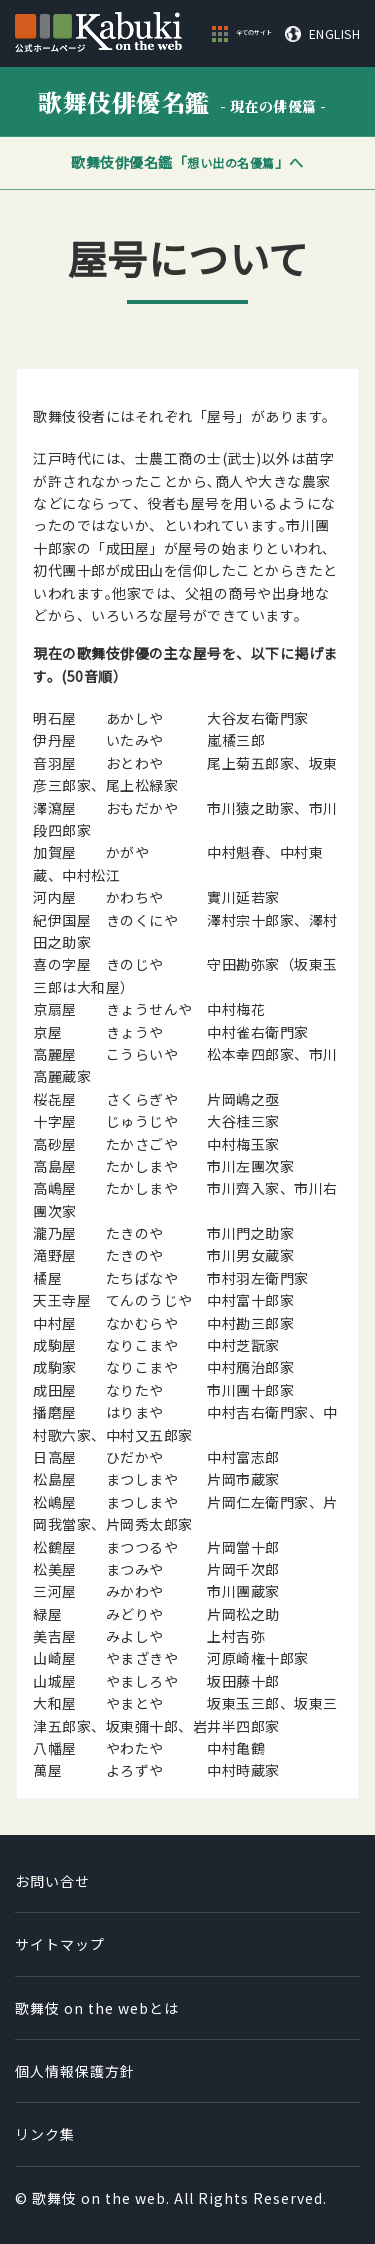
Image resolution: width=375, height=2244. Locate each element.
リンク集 (45, 2134)
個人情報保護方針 (75, 2071)
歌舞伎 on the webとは (97, 2008)
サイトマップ (60, 1944)
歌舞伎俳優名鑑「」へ (187, 162)
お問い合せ (52, 1881)
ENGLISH (335, 34)
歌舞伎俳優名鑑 (182, 101)
